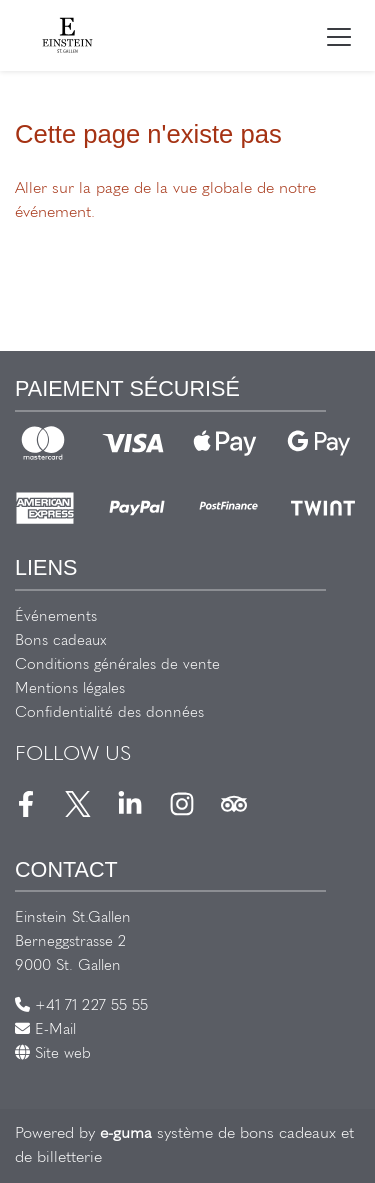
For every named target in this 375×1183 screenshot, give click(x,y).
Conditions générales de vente (117, 665)
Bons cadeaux (61, 641)
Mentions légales (70, 689)
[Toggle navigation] (339, 36)
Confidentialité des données (109, 713)
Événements (56, 617)
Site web (53, 1054)
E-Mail (45, 1030)
